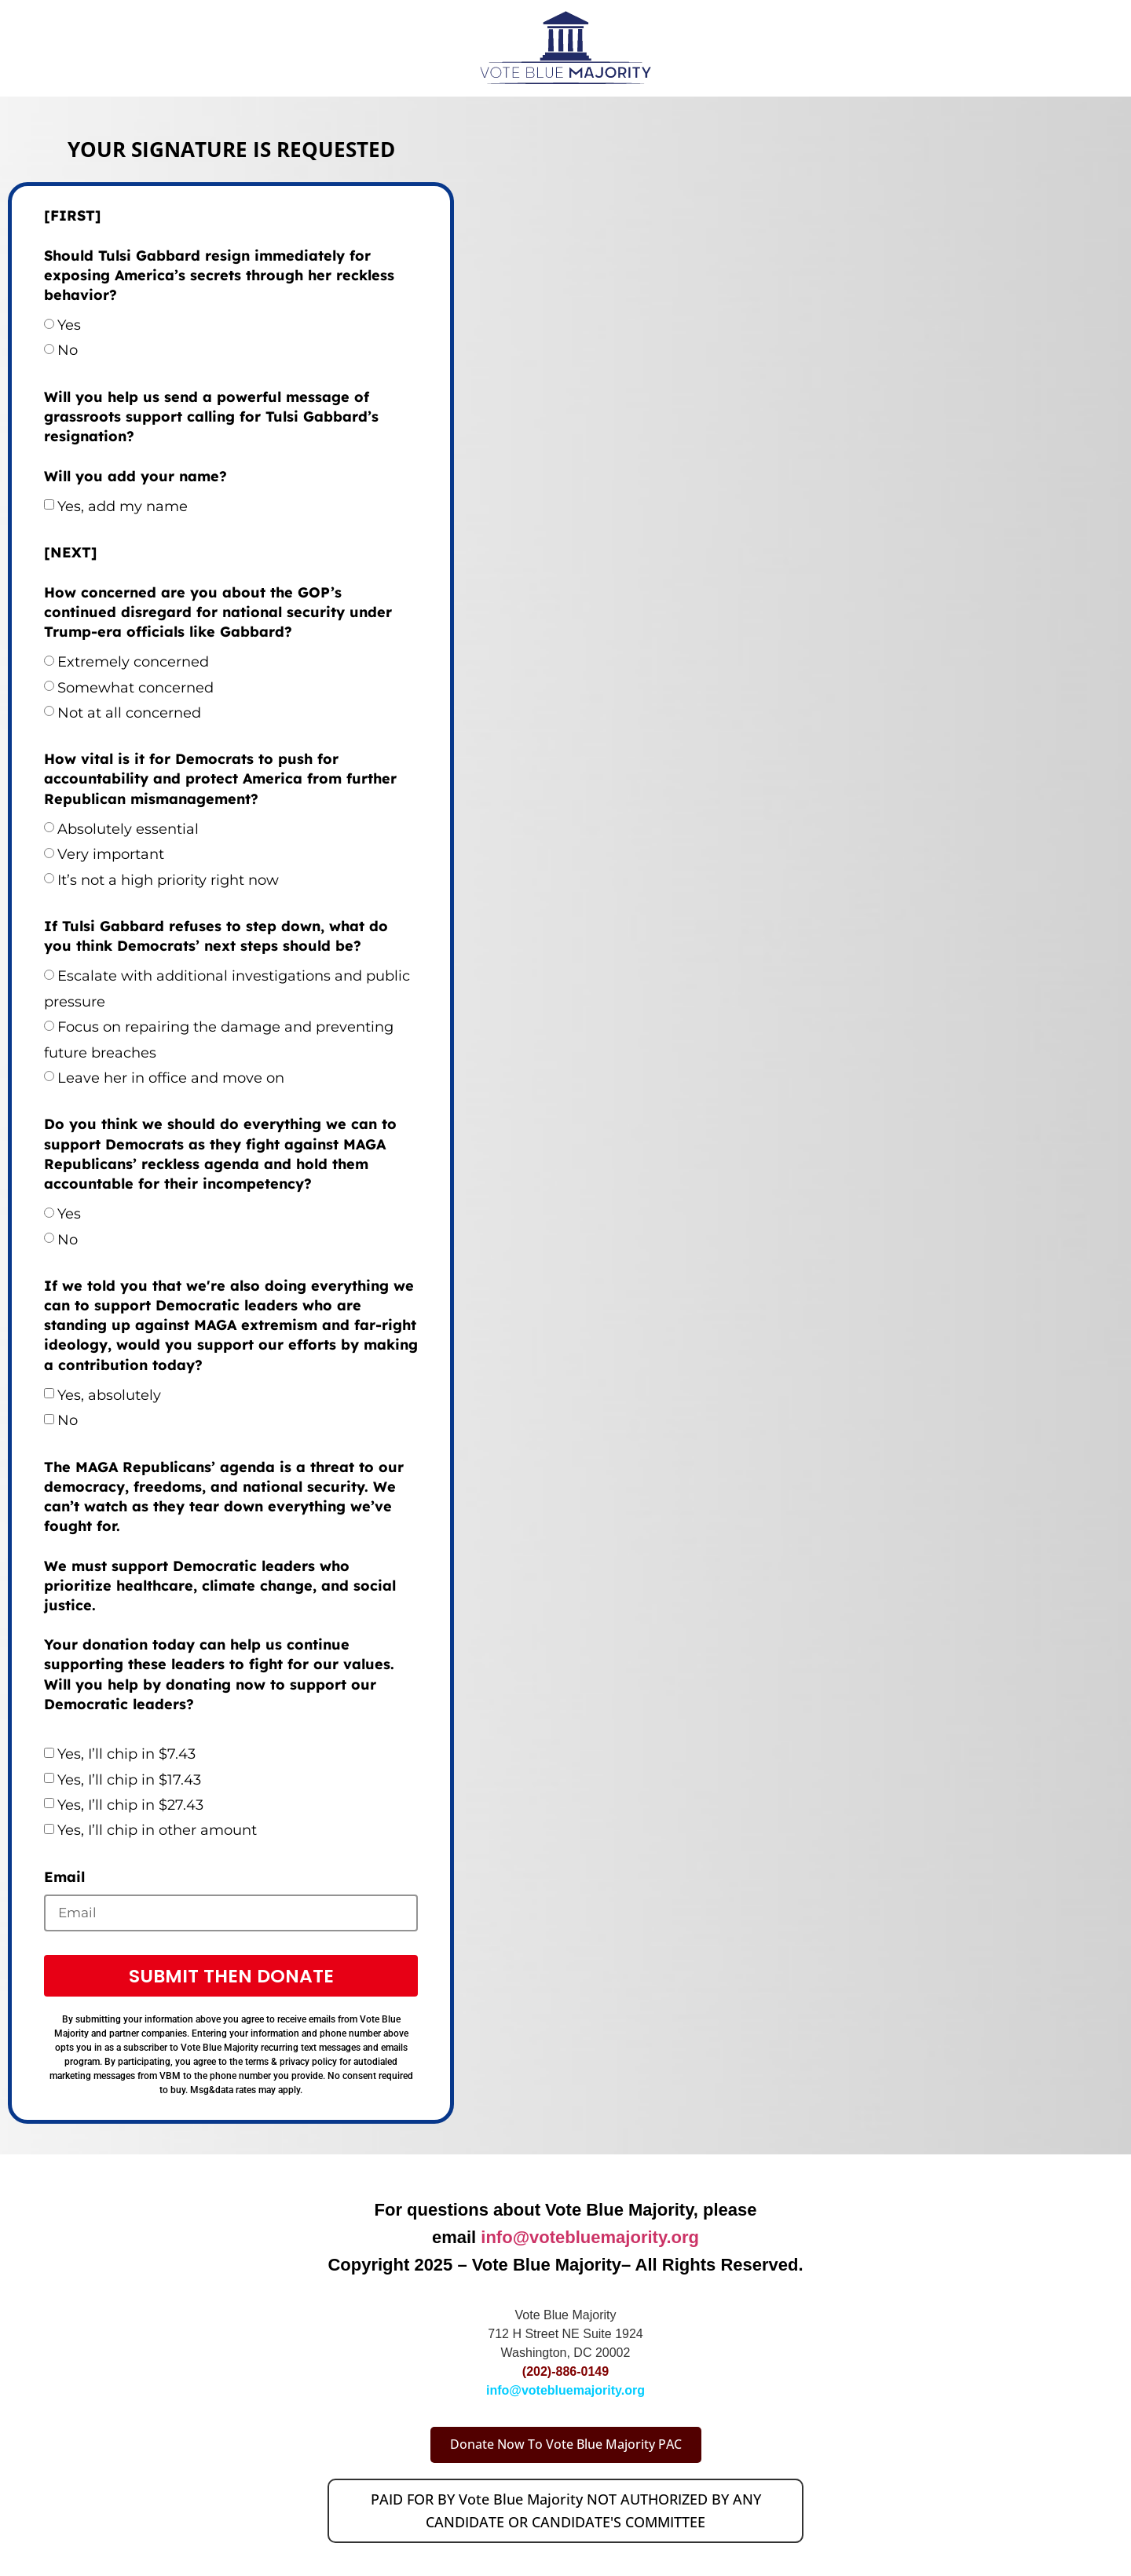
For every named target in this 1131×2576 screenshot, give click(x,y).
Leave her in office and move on (170, 1078)
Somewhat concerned (135, 687)
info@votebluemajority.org (590, 2239)
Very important (110, 854)
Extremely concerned (133, 661)
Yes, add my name (122, 506)
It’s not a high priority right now (168, 880)
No (67, 350)
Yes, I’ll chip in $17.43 (129, 1780)
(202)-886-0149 (565, 2374)
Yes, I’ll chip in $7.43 (126, 1754)
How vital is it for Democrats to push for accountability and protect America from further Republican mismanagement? (220, 778)
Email (64, 1877)
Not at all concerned (129, 713)
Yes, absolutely (109, 1395)
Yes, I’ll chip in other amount (157, 1830)
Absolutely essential (128, 829)
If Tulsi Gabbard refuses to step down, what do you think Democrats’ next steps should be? (216, 936)
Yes (69, 325)
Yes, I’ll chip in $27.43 (130, 1805)
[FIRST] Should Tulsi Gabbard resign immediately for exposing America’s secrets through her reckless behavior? (219, 255)
